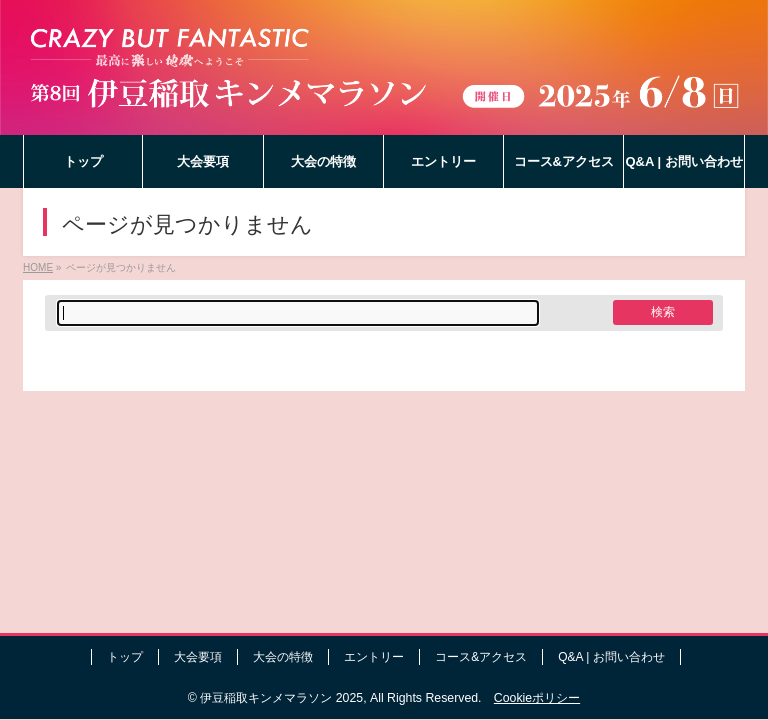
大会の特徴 (283, 657)
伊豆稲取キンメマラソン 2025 (281, 698)
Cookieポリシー (537, 698)
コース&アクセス (481, 657)
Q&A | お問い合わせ (611, 657)
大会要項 (198, 657)
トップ (125, 657)
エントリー (374, 657)
